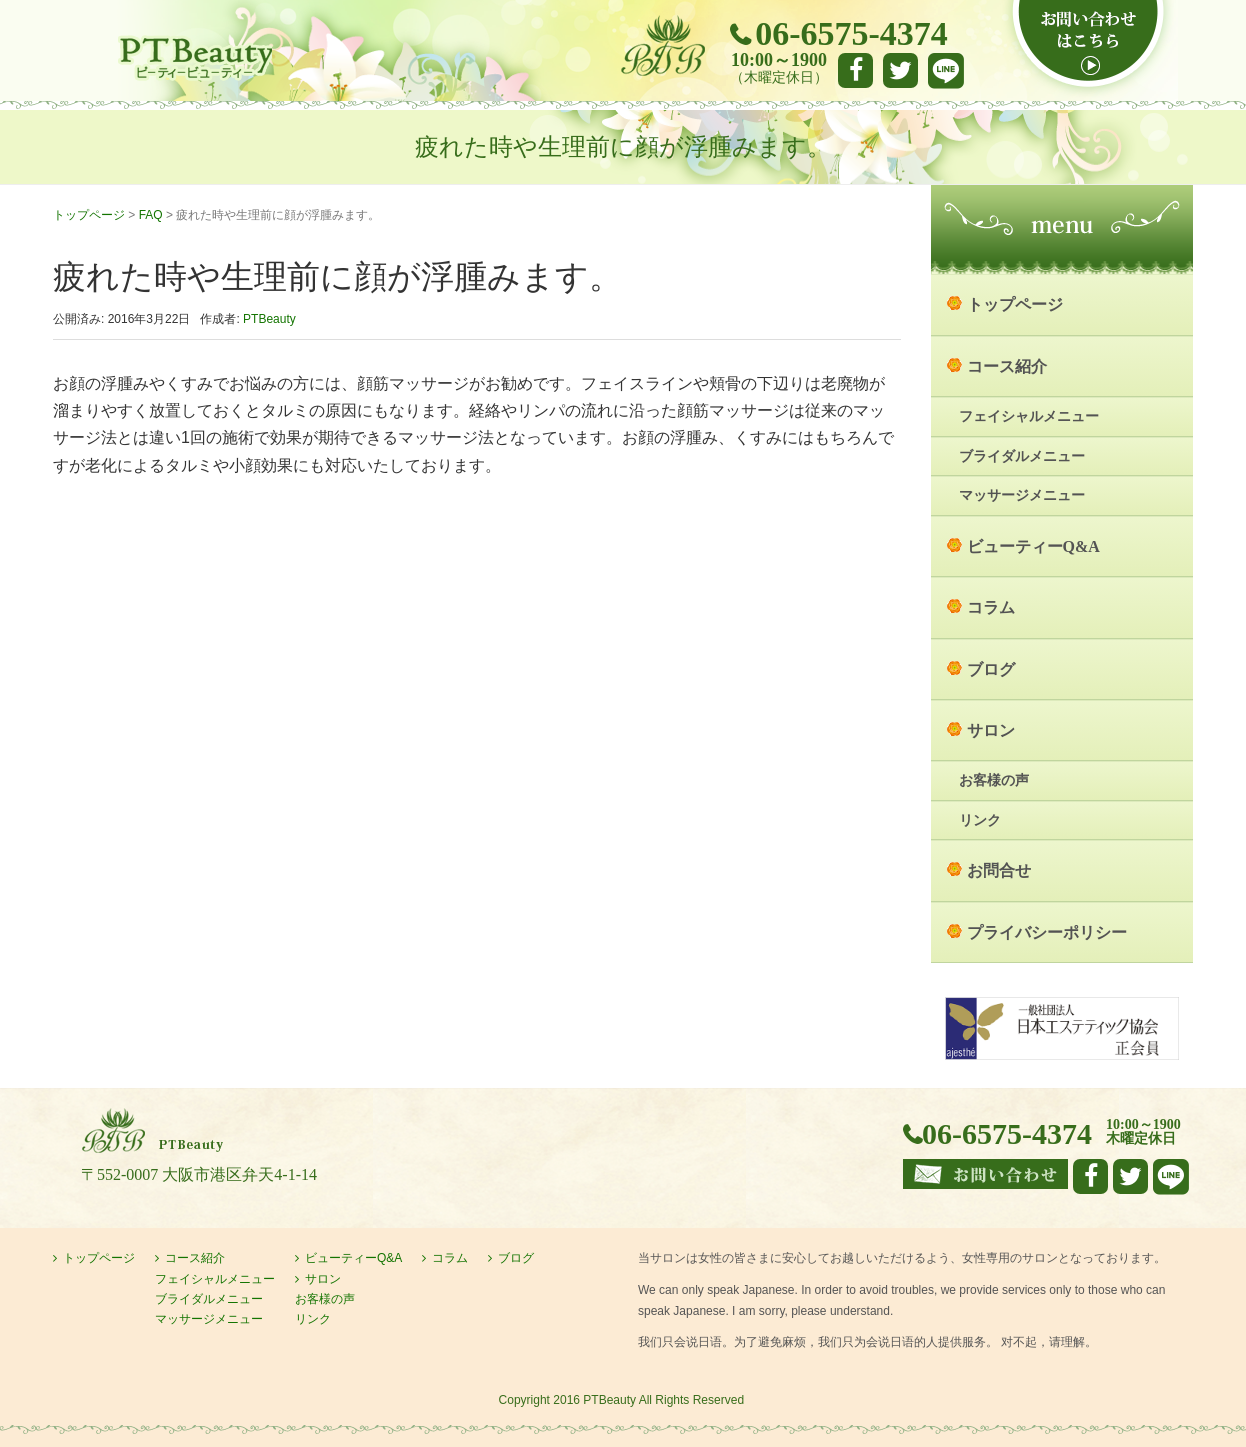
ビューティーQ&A (1033, 546)
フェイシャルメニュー (1029, 416)
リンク (980, 820)
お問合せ (999, 870)
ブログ (991, 669)
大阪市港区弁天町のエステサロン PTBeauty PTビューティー (195, 58)
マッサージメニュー (1022, 495)
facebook (855, 70)
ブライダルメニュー (1022, 456)
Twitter (900, 70)
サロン (991, 730)
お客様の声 (994, 780)
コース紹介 (1007, 366)
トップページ (89, 215)
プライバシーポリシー (1047, 932)
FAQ (151, 215)
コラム (991, 607)
